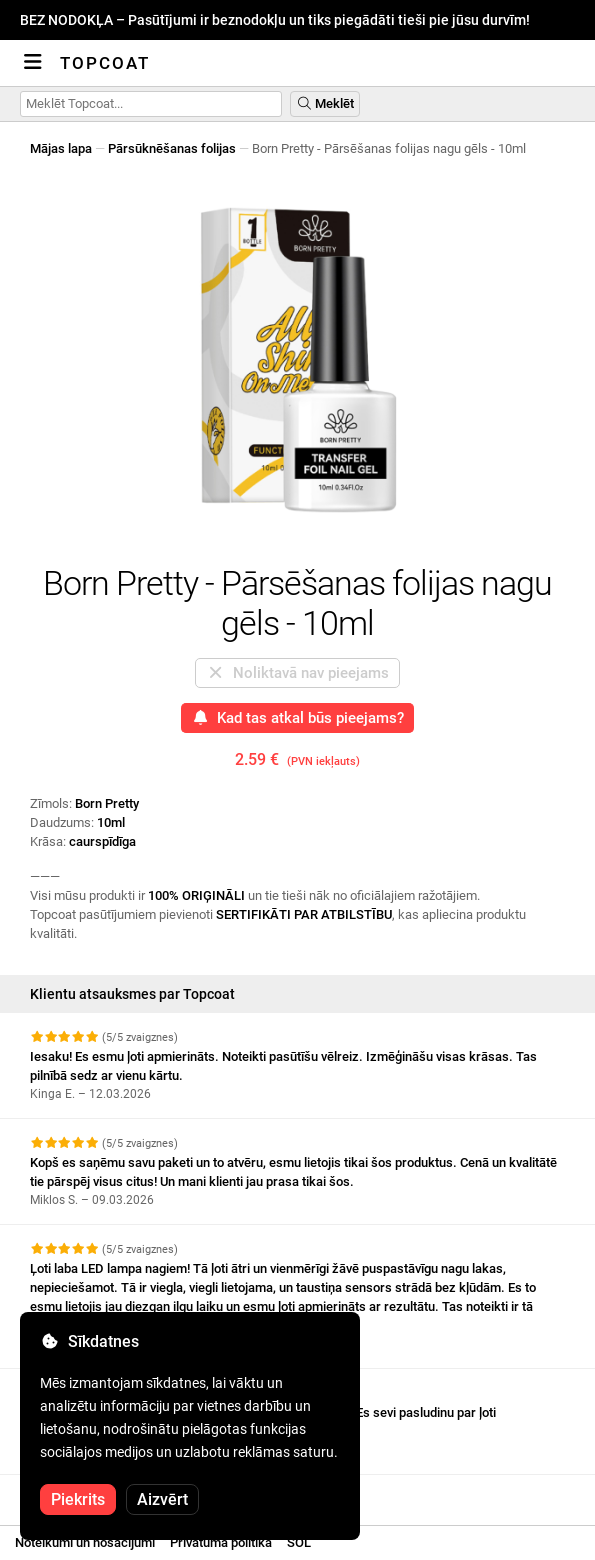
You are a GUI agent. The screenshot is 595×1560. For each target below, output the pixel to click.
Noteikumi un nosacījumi (85, 1542)
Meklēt (325, 103)
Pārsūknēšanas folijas (172, 148)
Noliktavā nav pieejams (297, 673)
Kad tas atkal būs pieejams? (298, 718)
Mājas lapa (61, 148)
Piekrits (78, 1499)
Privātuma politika (221, 1542)
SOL (299, 1542)
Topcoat (105, 63)
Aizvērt (162, 1499)
